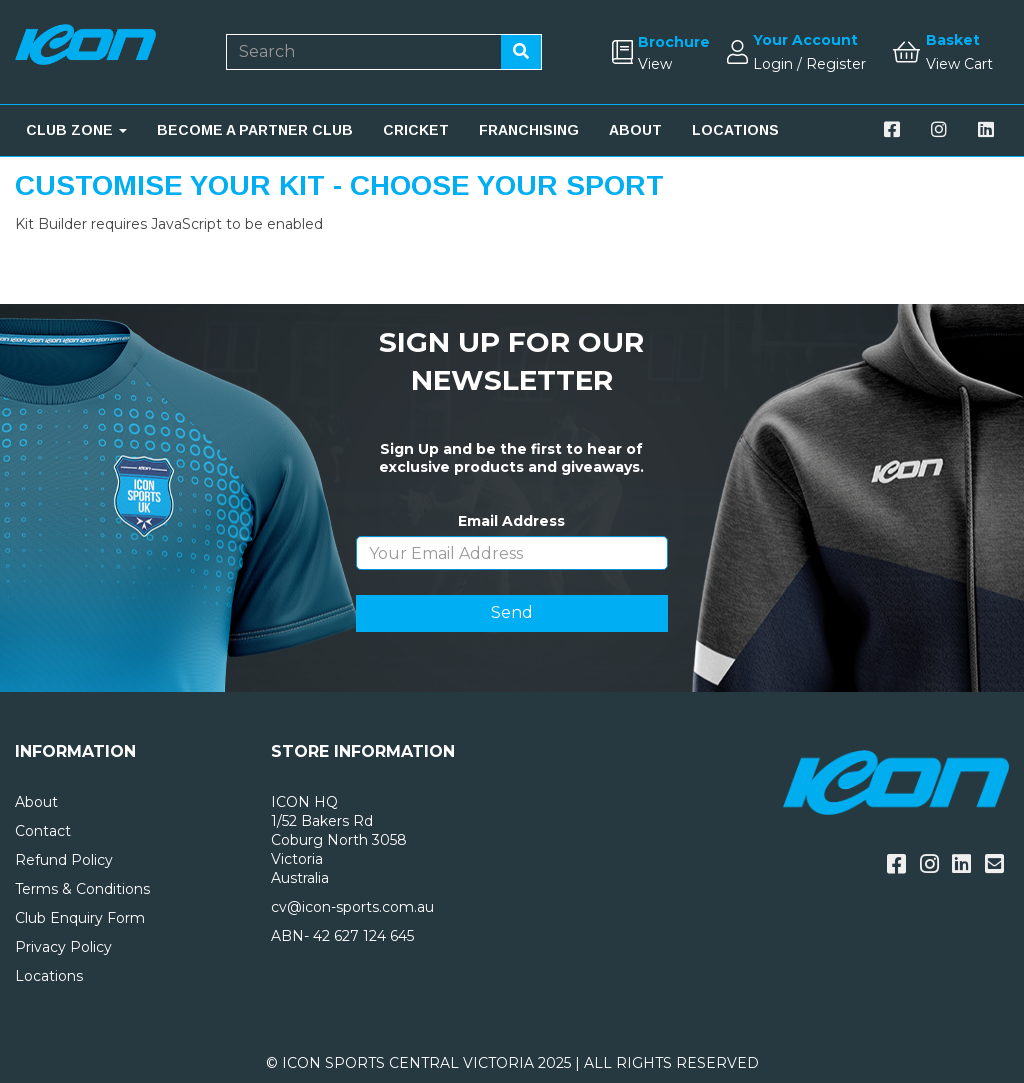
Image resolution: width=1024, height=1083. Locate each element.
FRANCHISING (529, 130)
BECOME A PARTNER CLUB (255, 130)
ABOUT (635, 130)
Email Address (511, 521)
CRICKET (416, 130)
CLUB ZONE (76, 130)
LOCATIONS (735, 130)
